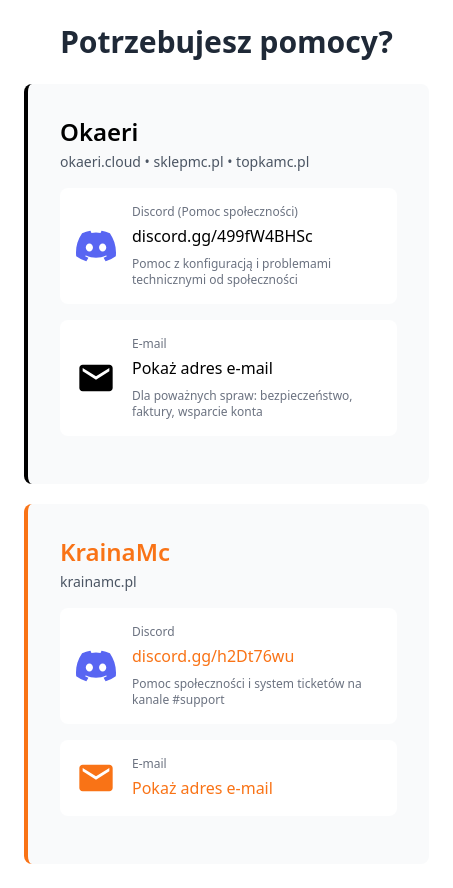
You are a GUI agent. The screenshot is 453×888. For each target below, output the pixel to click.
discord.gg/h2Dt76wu (213, 656)
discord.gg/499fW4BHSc (222, 236)
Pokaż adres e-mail (202, 368)
